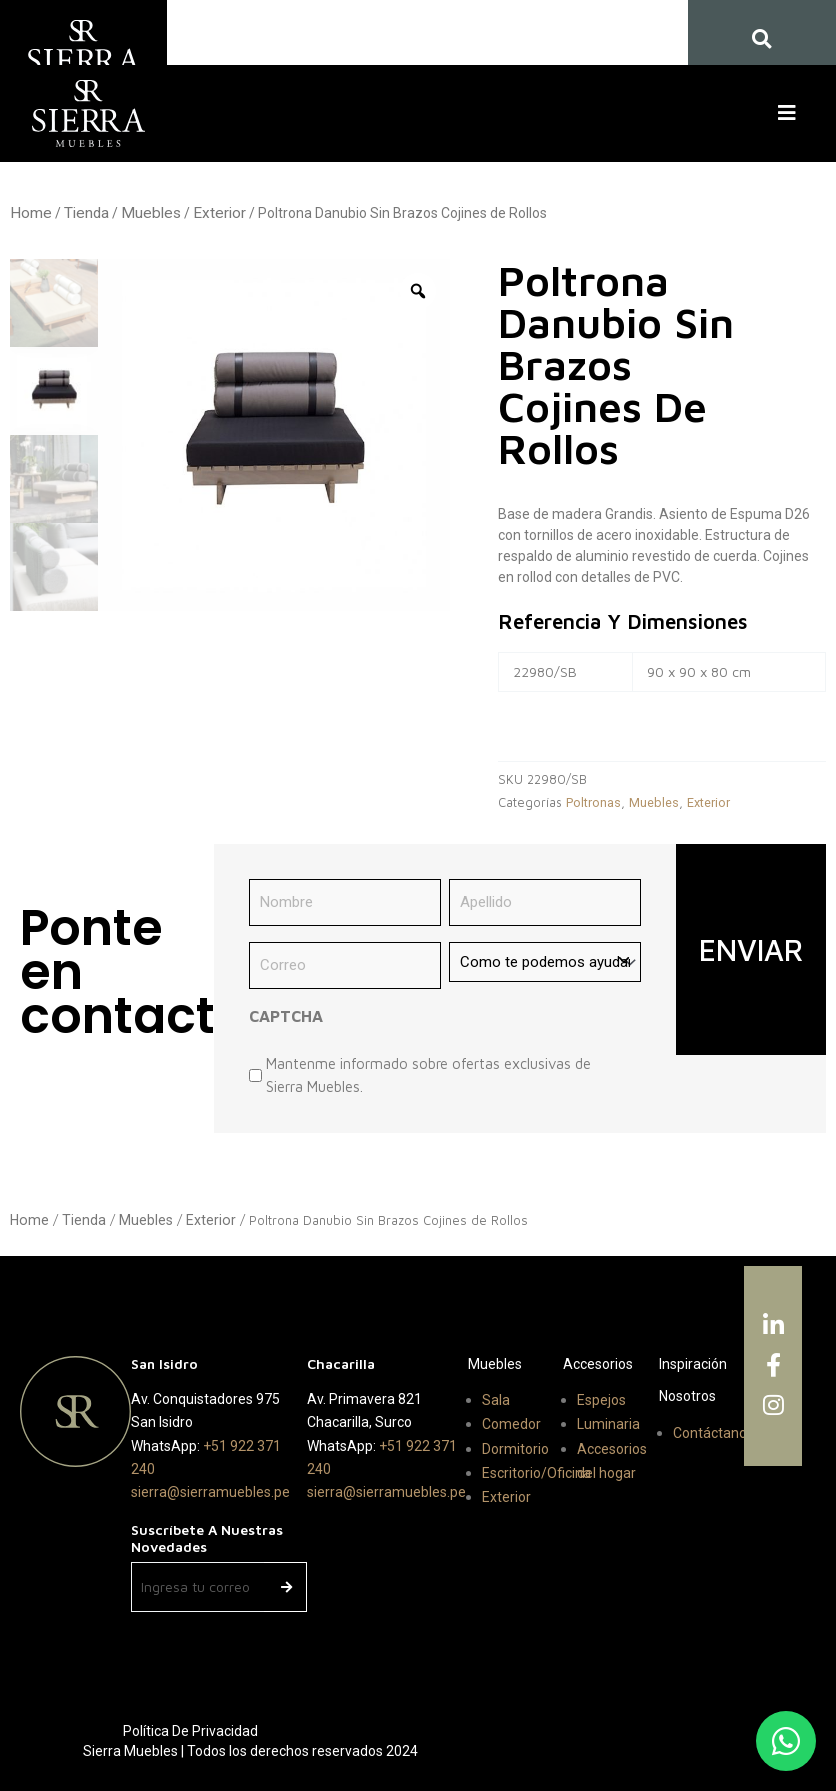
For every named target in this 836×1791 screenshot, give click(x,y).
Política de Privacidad (190, 1731)
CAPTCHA (286, 1016)
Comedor (511, 1424)
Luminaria (608, 1424)
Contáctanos (713, 1433)
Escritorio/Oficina (536, 1473)
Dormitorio (515, 1449)
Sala (496, 1400)
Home (31, 213)
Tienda (86, 213)
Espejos (601, 1400)
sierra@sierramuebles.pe (210, 1492)
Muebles (151, 213)
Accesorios (598, 1364)
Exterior (219, 213)
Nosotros (687, 1396)
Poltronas (593, 802)
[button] (791, 113)
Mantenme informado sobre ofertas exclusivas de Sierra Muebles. (428, 1075)
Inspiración (693, 1364)
